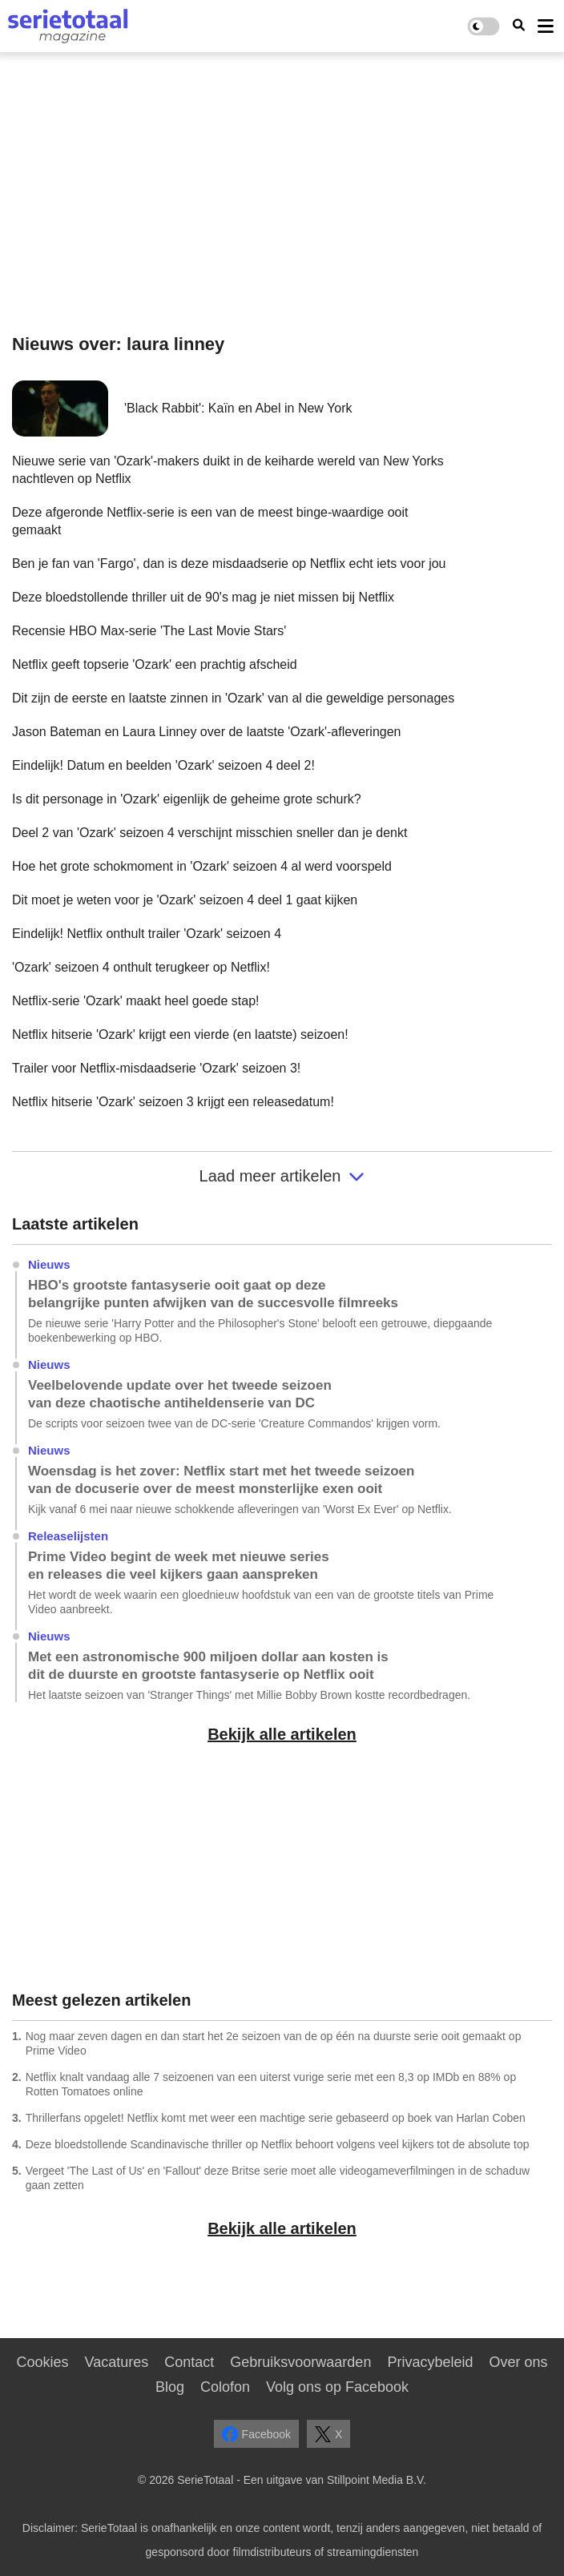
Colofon (225, 2387)
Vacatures (117, 2362)
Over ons (518, 2362)
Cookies (43, 2362)
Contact (189, 2362)
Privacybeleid (430, 2362)
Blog (169, 2387)
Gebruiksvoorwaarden (300, 2362)
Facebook (256, 2434)
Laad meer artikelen (282, 1176)
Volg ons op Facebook (337, 2387)
